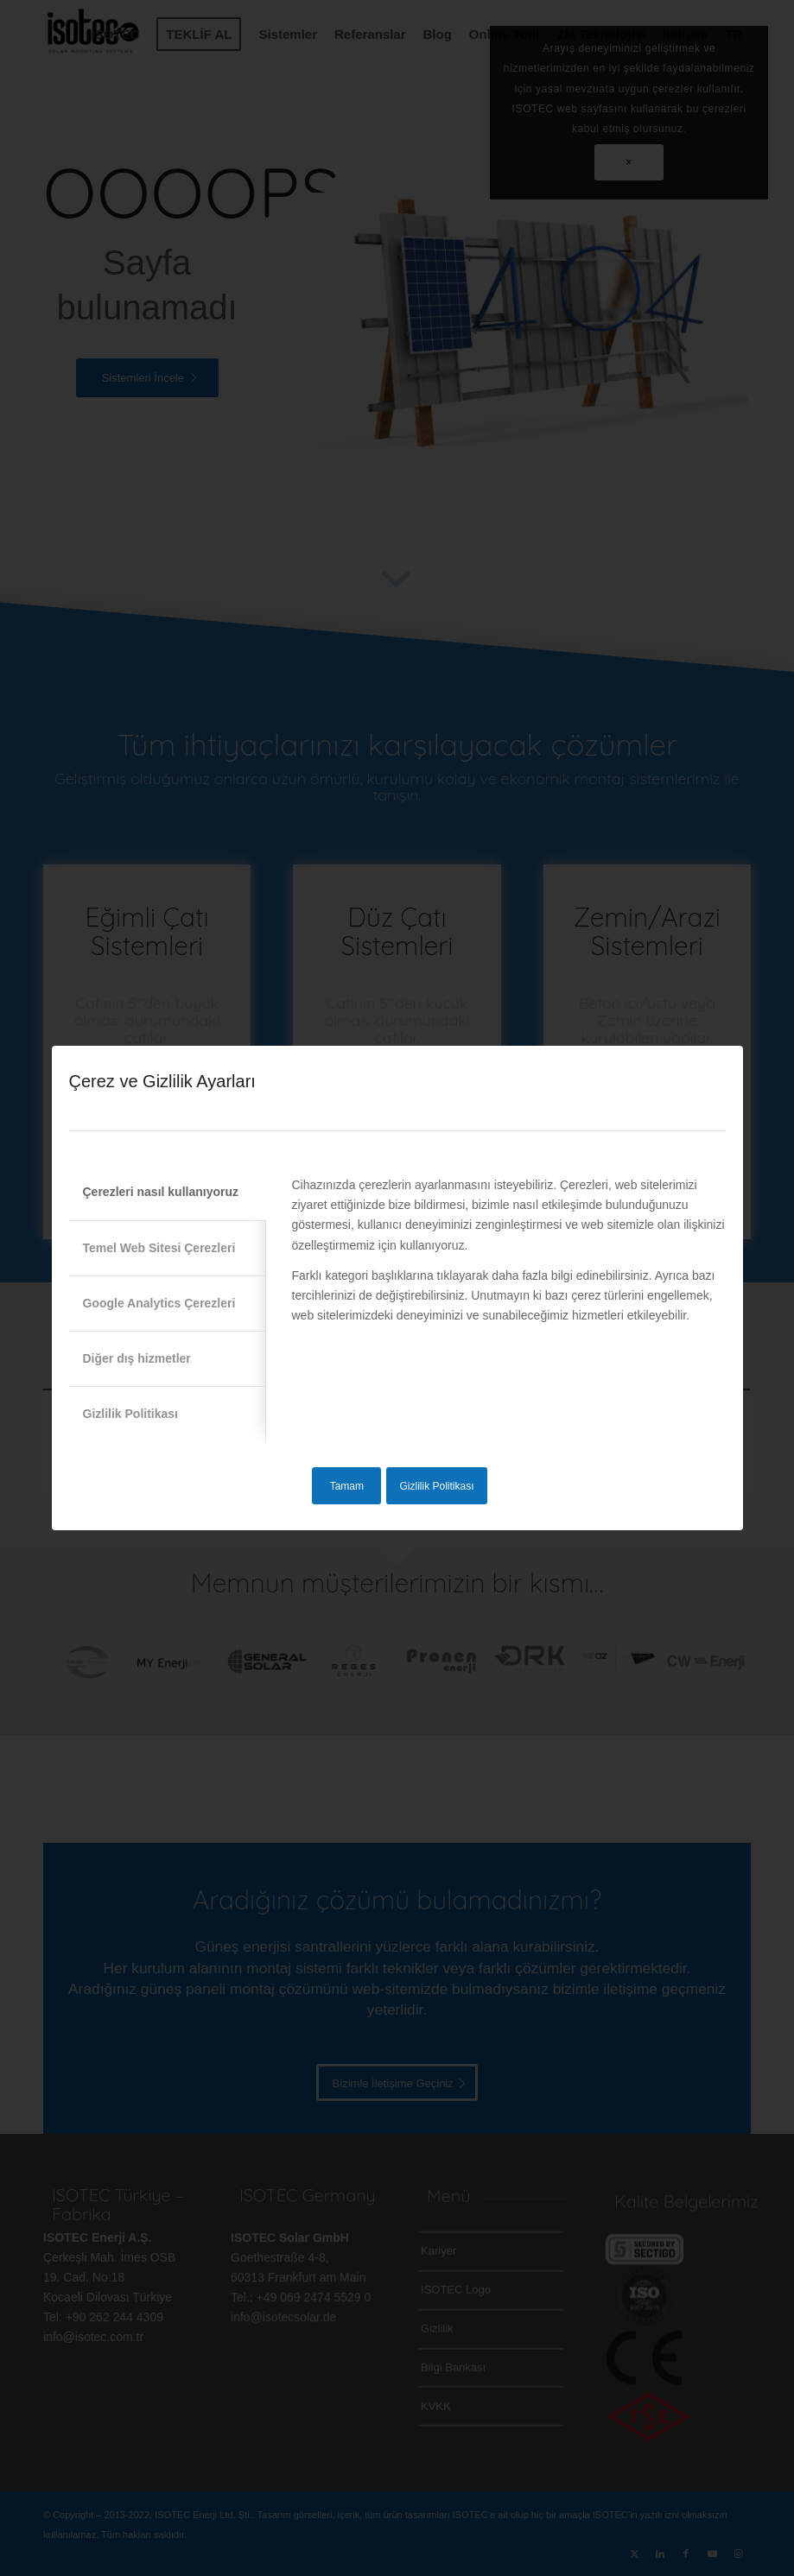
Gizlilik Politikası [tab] (130, 1414)
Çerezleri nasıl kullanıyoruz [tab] (161, 1192)
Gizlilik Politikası (436, 1486)
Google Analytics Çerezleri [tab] (159, 1303)
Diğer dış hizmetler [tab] (137, 1358)
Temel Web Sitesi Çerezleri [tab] (159, 1248)
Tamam (347, 1486)
